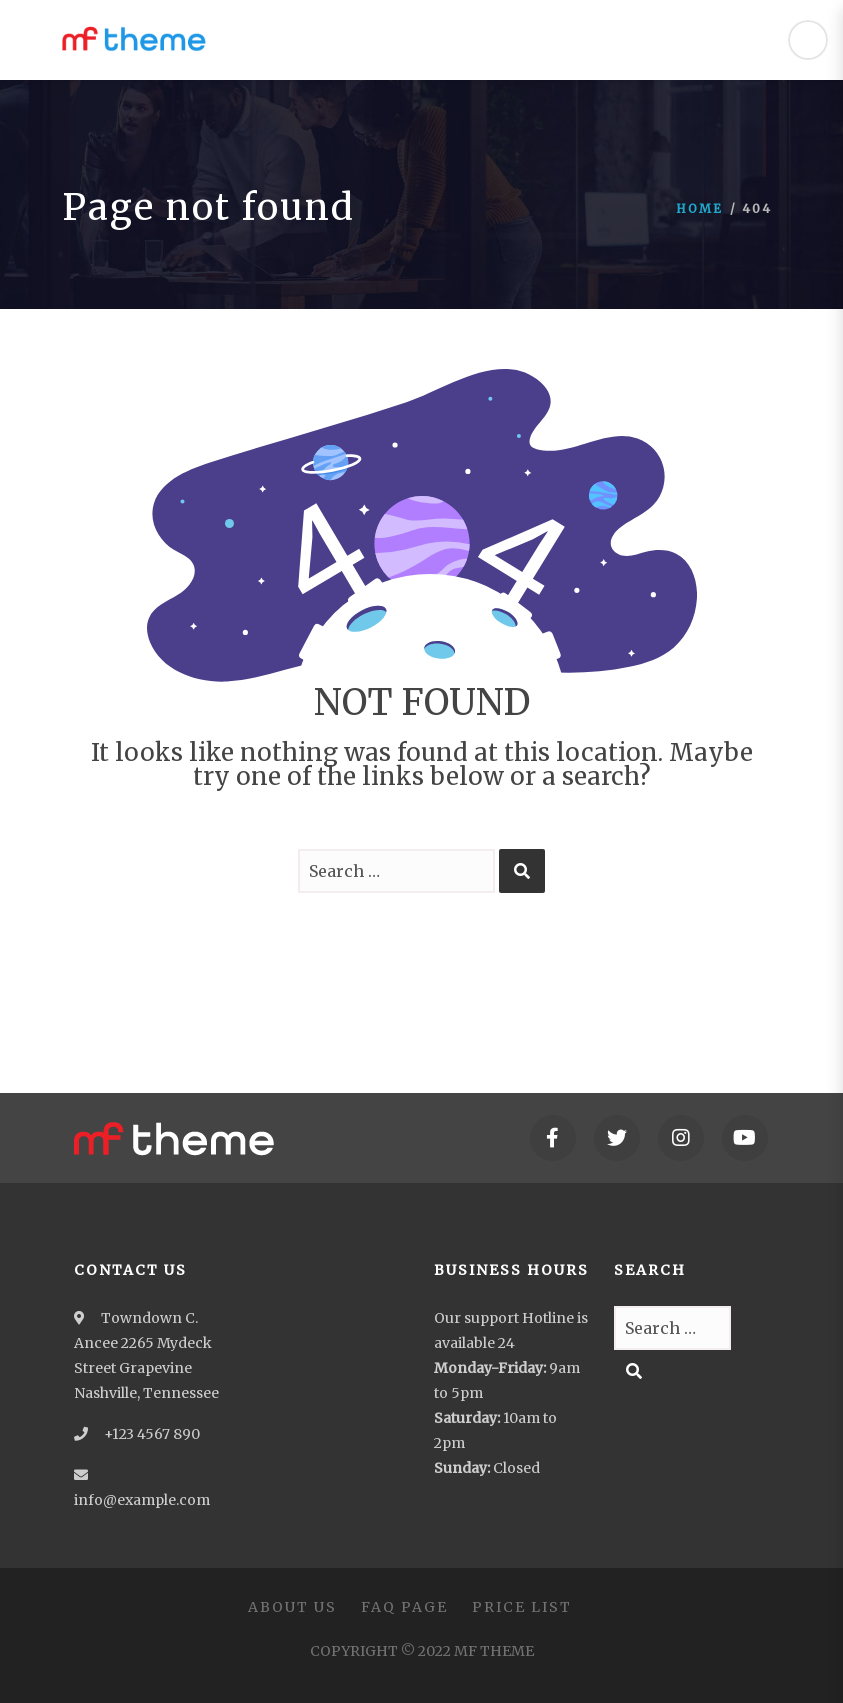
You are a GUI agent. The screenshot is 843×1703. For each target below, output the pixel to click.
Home (699, 208)
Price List (522, 1607)
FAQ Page (404, 1607)
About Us (292, 1607)
